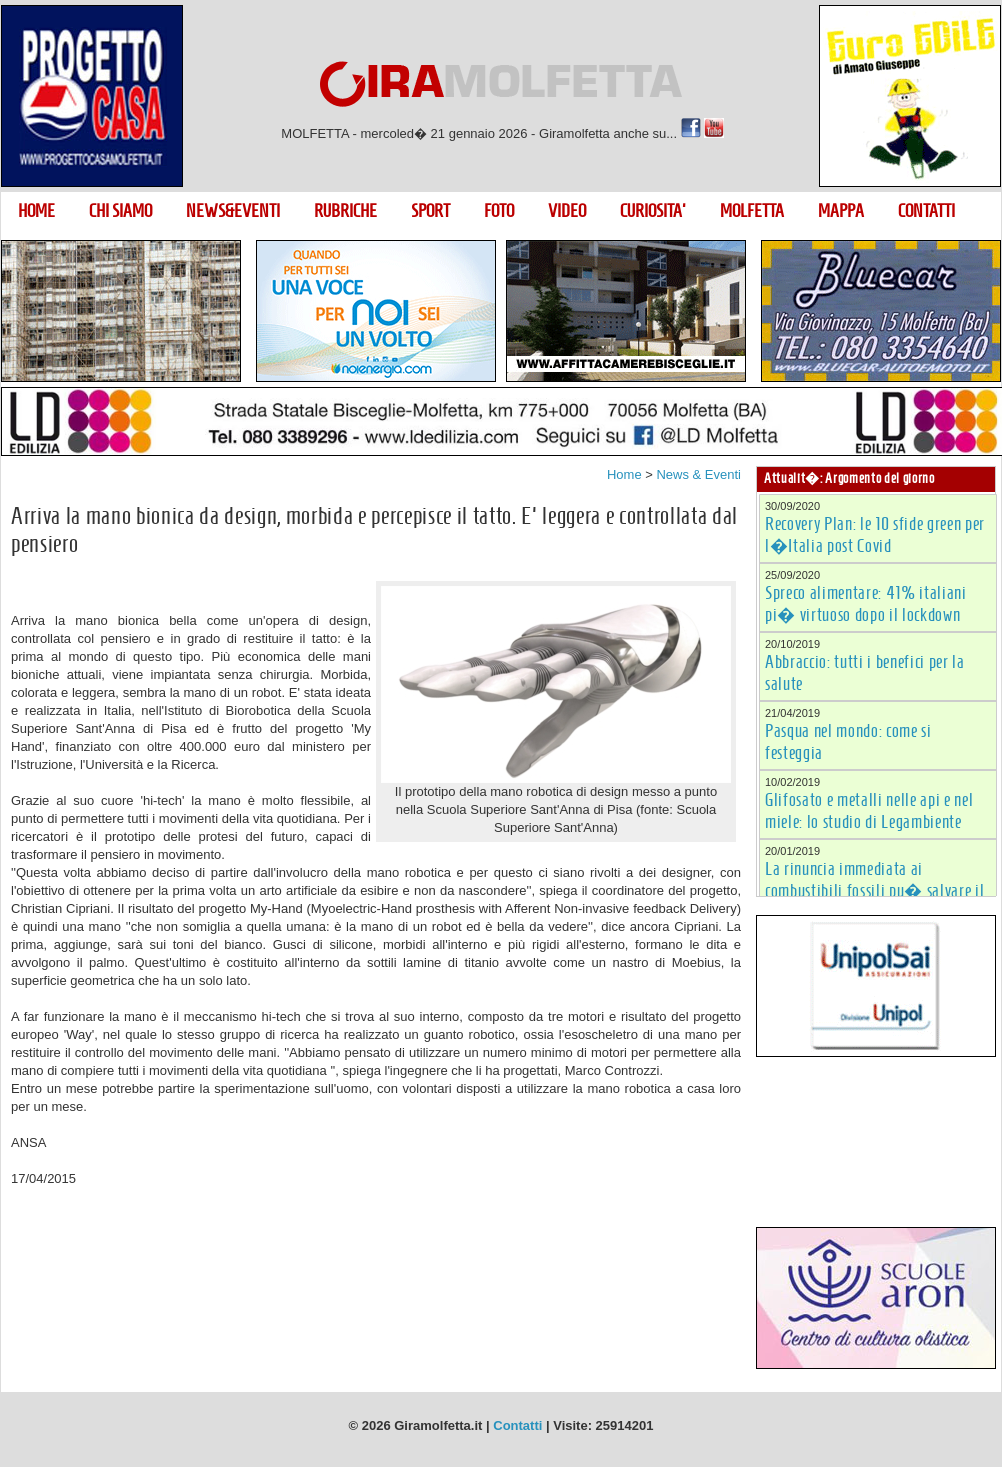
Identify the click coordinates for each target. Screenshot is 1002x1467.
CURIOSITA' (653, 211)
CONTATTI (926, 211)
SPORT (430, 211)
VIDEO (567, 211)
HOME (36, 211)
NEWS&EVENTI (233, 211)
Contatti (517, 1425)
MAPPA (841, 211)
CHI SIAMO (120, 211)
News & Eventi (698, 474)
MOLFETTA (752, 211)
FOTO (499, 211)
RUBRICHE (345, 211)
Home (624, 474)
